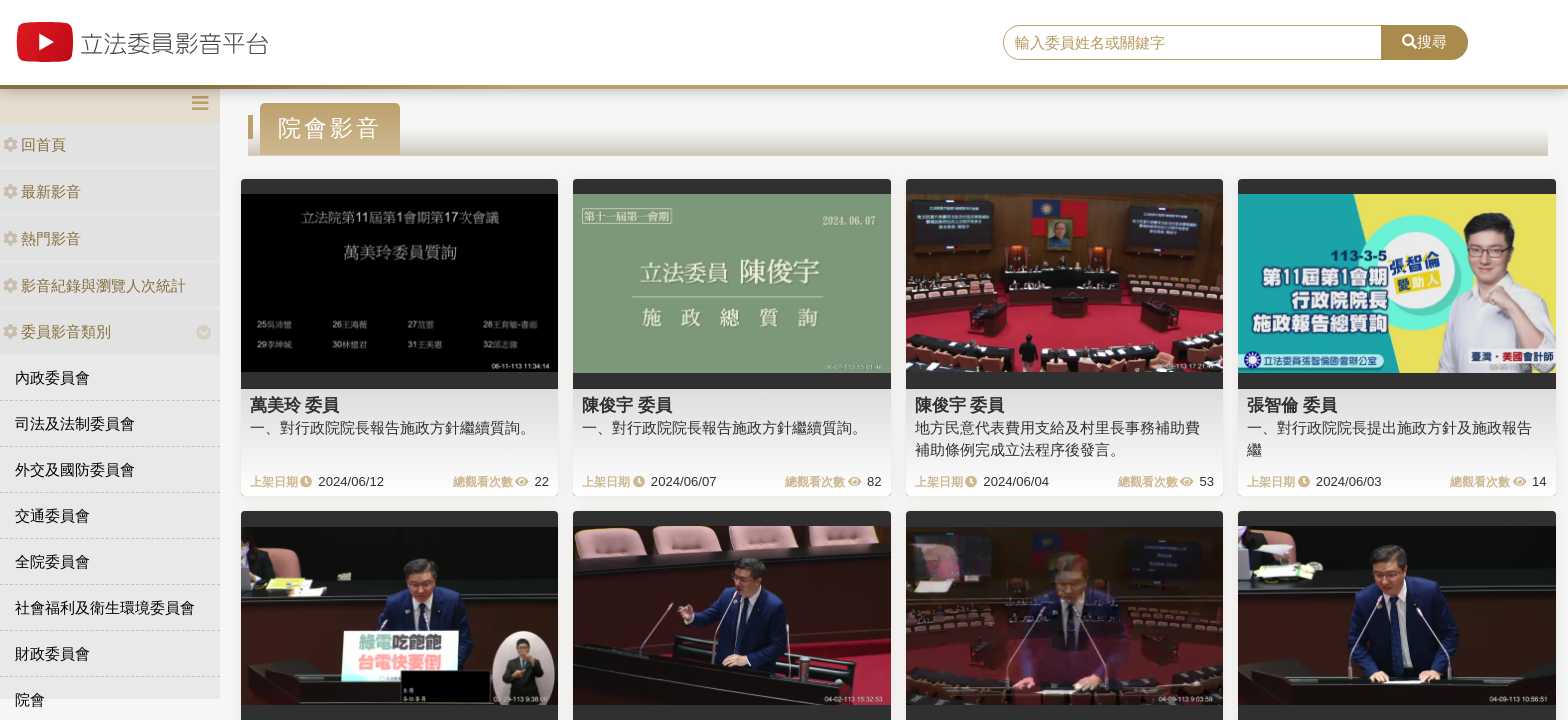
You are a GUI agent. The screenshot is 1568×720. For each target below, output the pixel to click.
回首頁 (34, 144)
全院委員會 (52, 561)
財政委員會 (52, 653)
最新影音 (42, 191)
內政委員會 (52, 377)
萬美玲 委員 (295, 405)
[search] (1193, 43)
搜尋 (1424, 41)
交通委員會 (52, 515)
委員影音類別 (57, 331)
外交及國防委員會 (75, 469)
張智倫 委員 (1292, 405)
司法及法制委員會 (75, 423)
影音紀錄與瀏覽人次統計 (94, 285)
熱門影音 (42, 238)
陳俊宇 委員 (627, 405)
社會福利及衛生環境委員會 (105, 607)
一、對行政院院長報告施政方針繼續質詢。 (392, 427)
